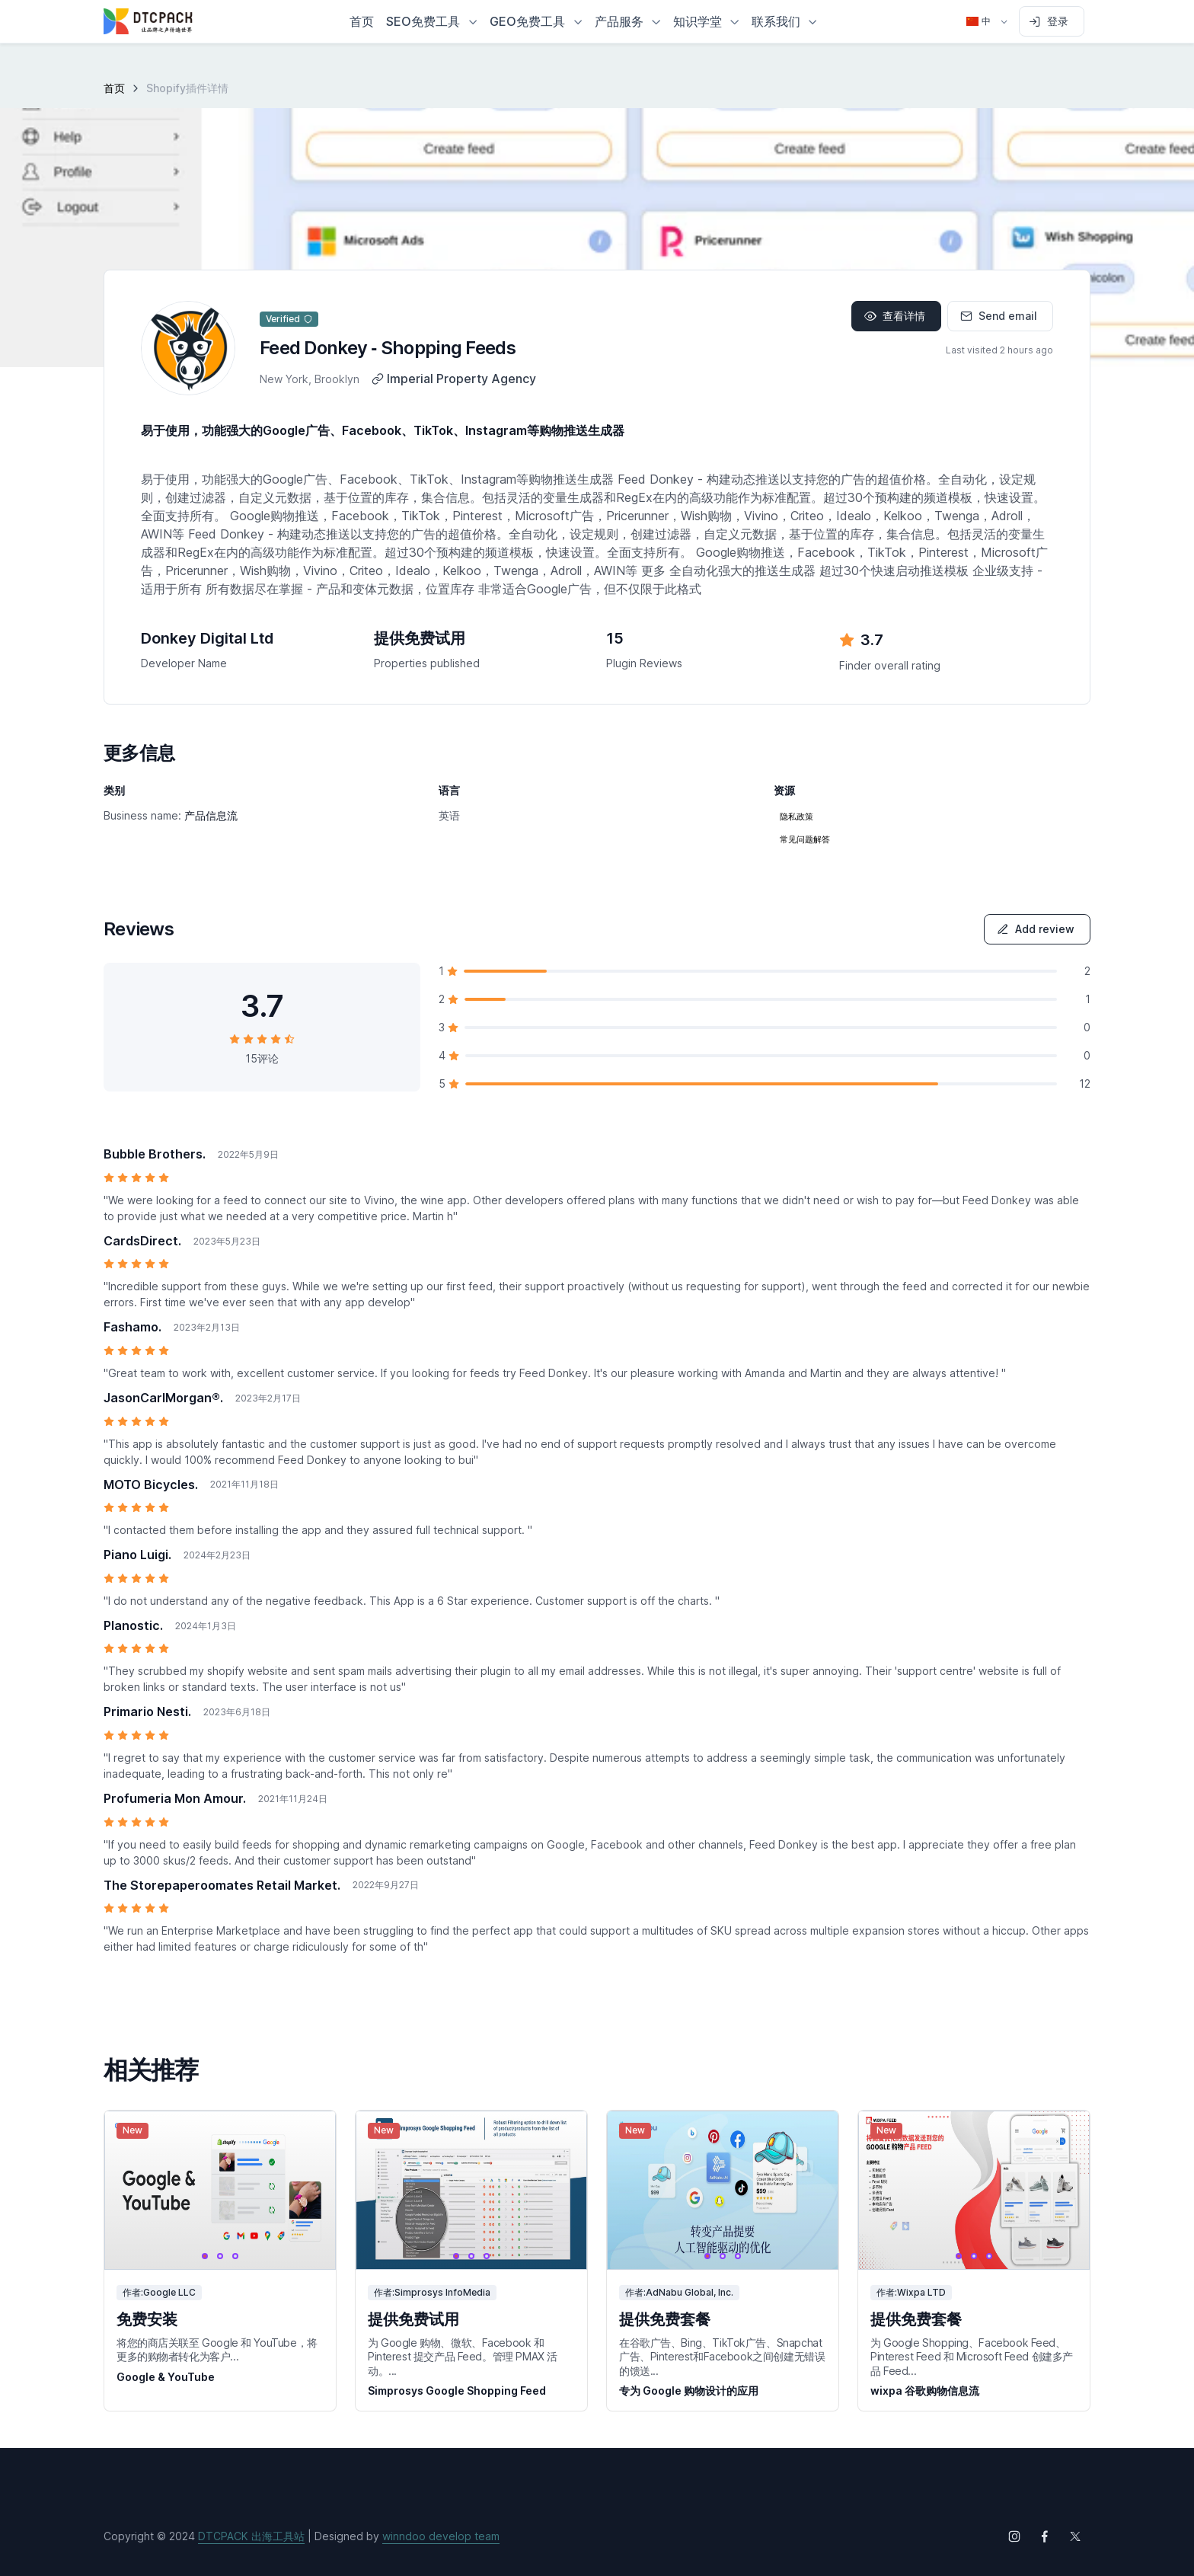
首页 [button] (362, 21)
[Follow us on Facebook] (1045, 2536)
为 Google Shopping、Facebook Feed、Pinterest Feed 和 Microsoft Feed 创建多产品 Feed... (971, 2356)
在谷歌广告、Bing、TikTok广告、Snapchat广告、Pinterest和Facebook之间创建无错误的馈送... (722, 2356)
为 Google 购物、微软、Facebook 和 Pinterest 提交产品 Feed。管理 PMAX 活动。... (462, 2356)
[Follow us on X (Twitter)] (1075, 2536)
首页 (114, 87)
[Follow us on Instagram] (1014, 2536)
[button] (432, 21)
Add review (1035, 928)
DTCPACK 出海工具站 (251, 2536)
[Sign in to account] (1051, 21)
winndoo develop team (441, 2536)
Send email (998, 315)
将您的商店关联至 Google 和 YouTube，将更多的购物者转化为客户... (217, 2349)
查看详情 (894, 315)
